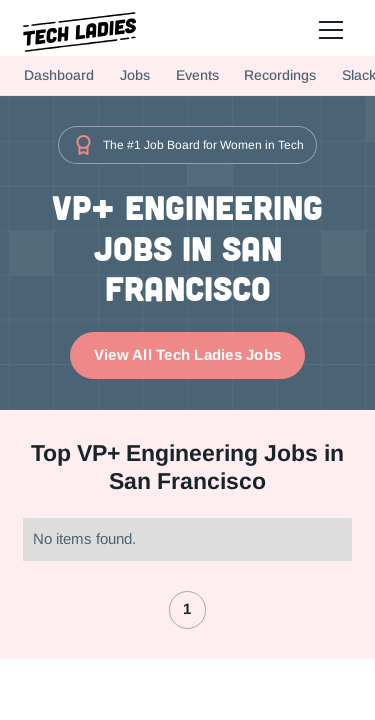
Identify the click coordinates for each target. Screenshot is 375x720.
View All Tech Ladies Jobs (187, 354)
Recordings (280, 75)
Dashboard (59, 75)
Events (197, 75)
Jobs (135, 75)
